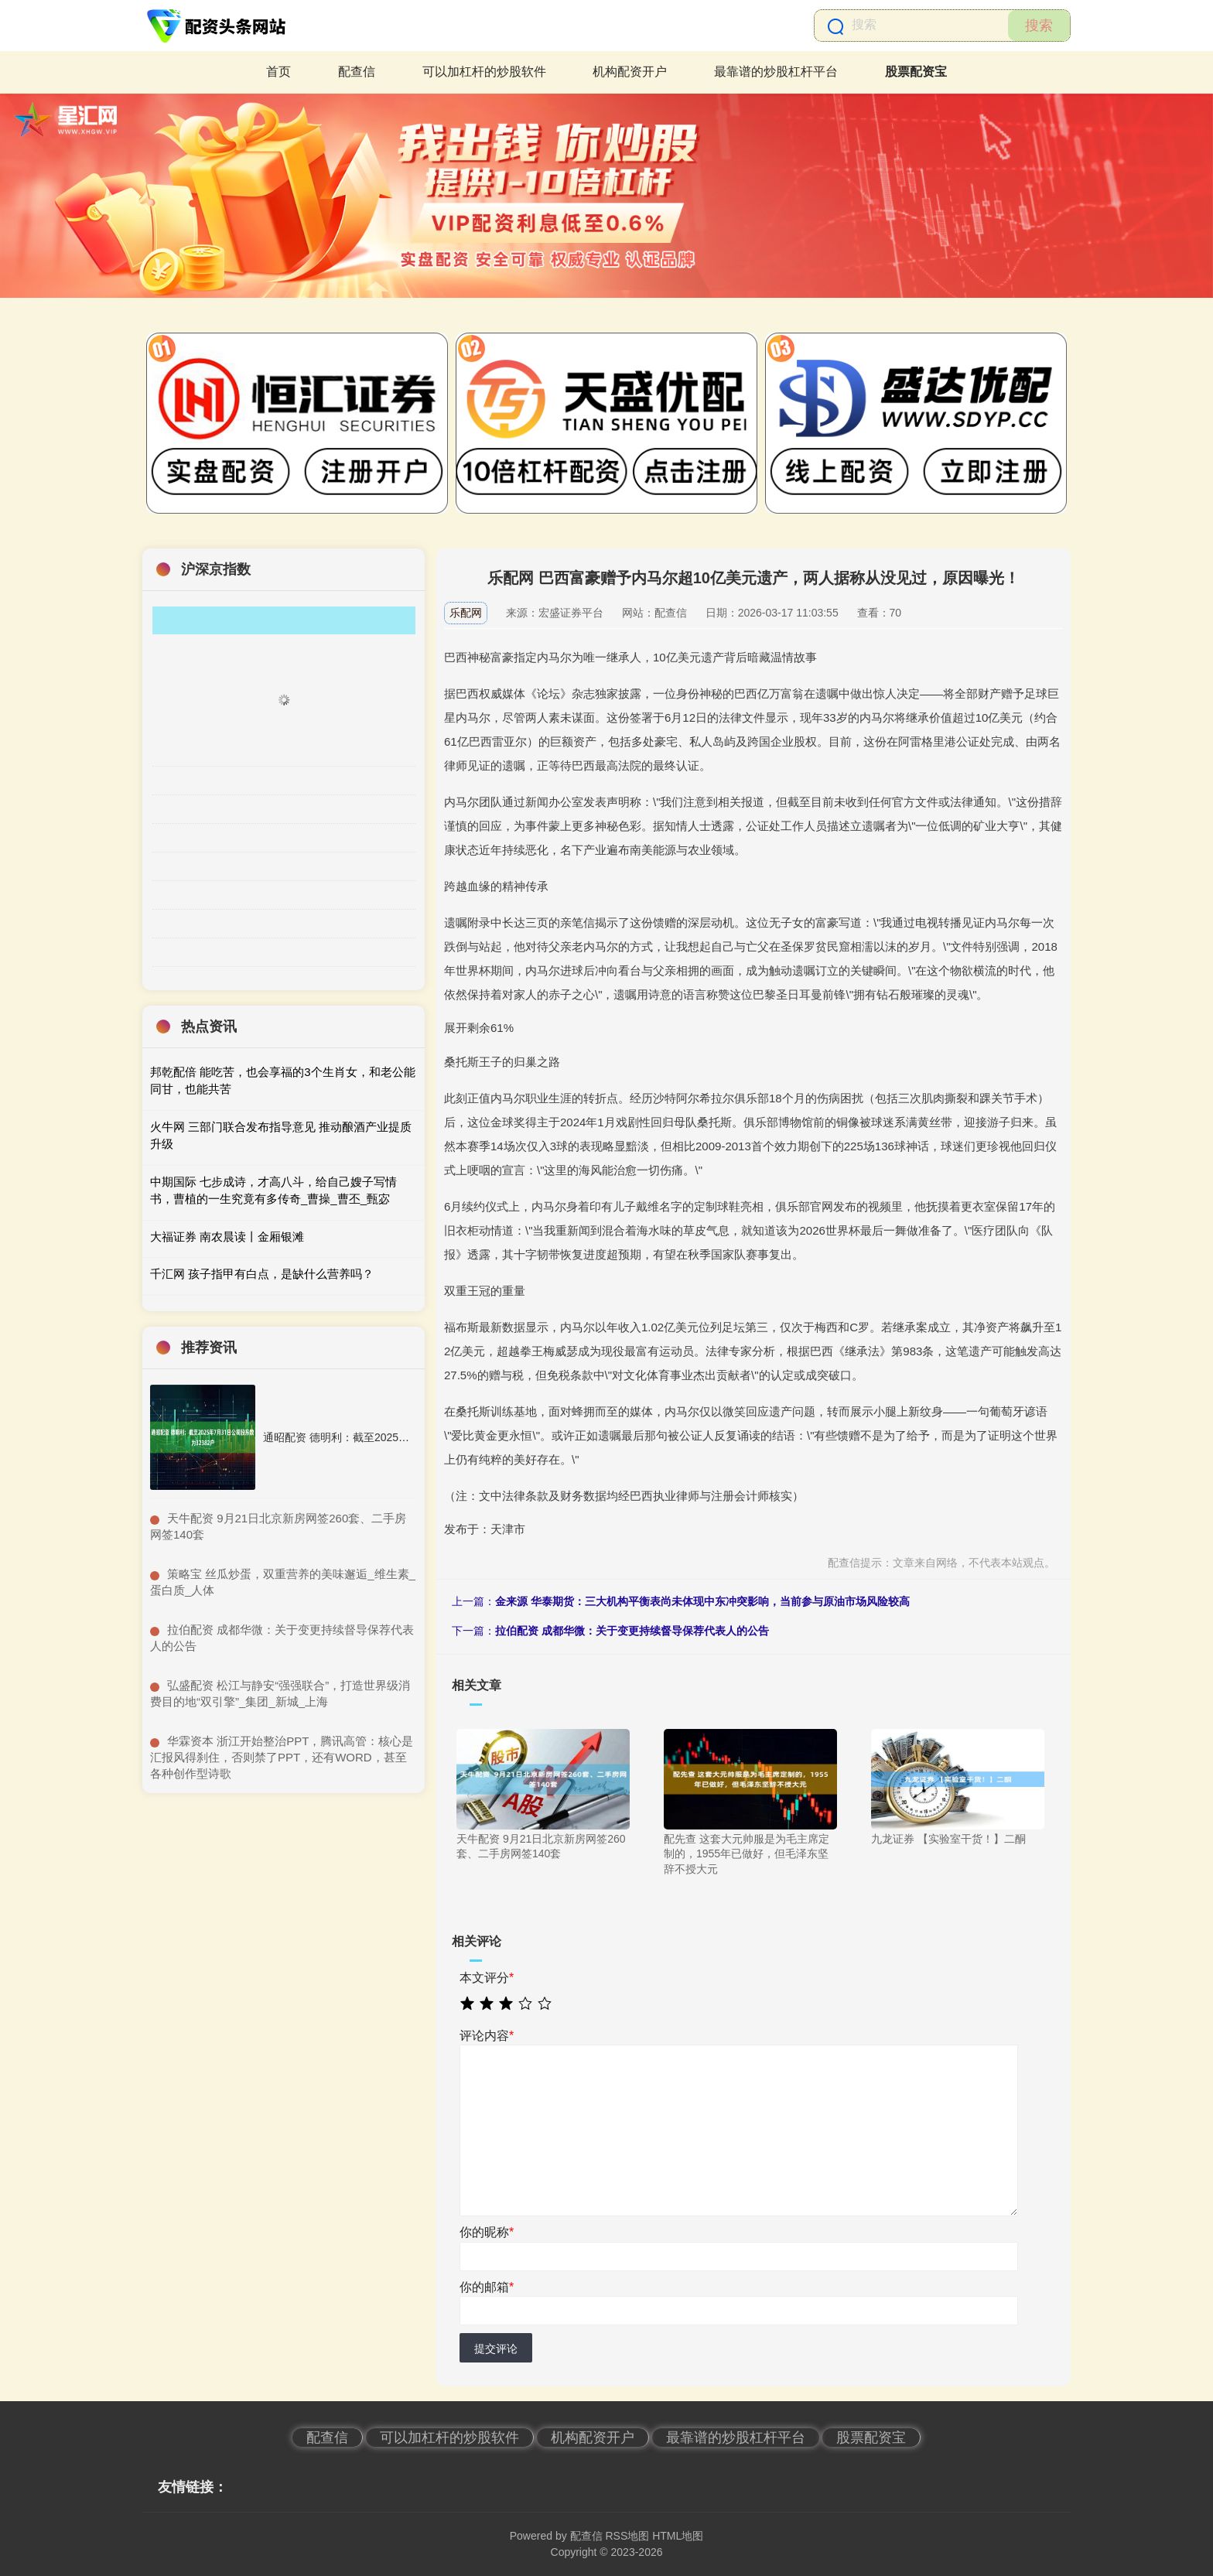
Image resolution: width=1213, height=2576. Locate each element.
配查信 (356, 71)
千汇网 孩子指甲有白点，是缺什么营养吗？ (262, 1273)
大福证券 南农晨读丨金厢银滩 (227, 1236)
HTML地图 (677, 2536)
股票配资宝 (916, 71)
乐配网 (465, 612)
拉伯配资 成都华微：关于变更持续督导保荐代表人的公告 (632, 1631)
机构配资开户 (630, 71)
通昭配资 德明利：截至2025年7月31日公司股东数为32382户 (409, 1437)
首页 (278, 71)
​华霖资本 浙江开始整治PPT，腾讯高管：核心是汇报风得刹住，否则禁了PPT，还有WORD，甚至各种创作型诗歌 (281, 1757)
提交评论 (496, 2348)
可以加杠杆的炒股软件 (484, 71)
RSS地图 (627, 2536)
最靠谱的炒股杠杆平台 (776, 71)
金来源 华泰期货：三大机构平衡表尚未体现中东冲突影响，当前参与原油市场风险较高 (702, 1601)
